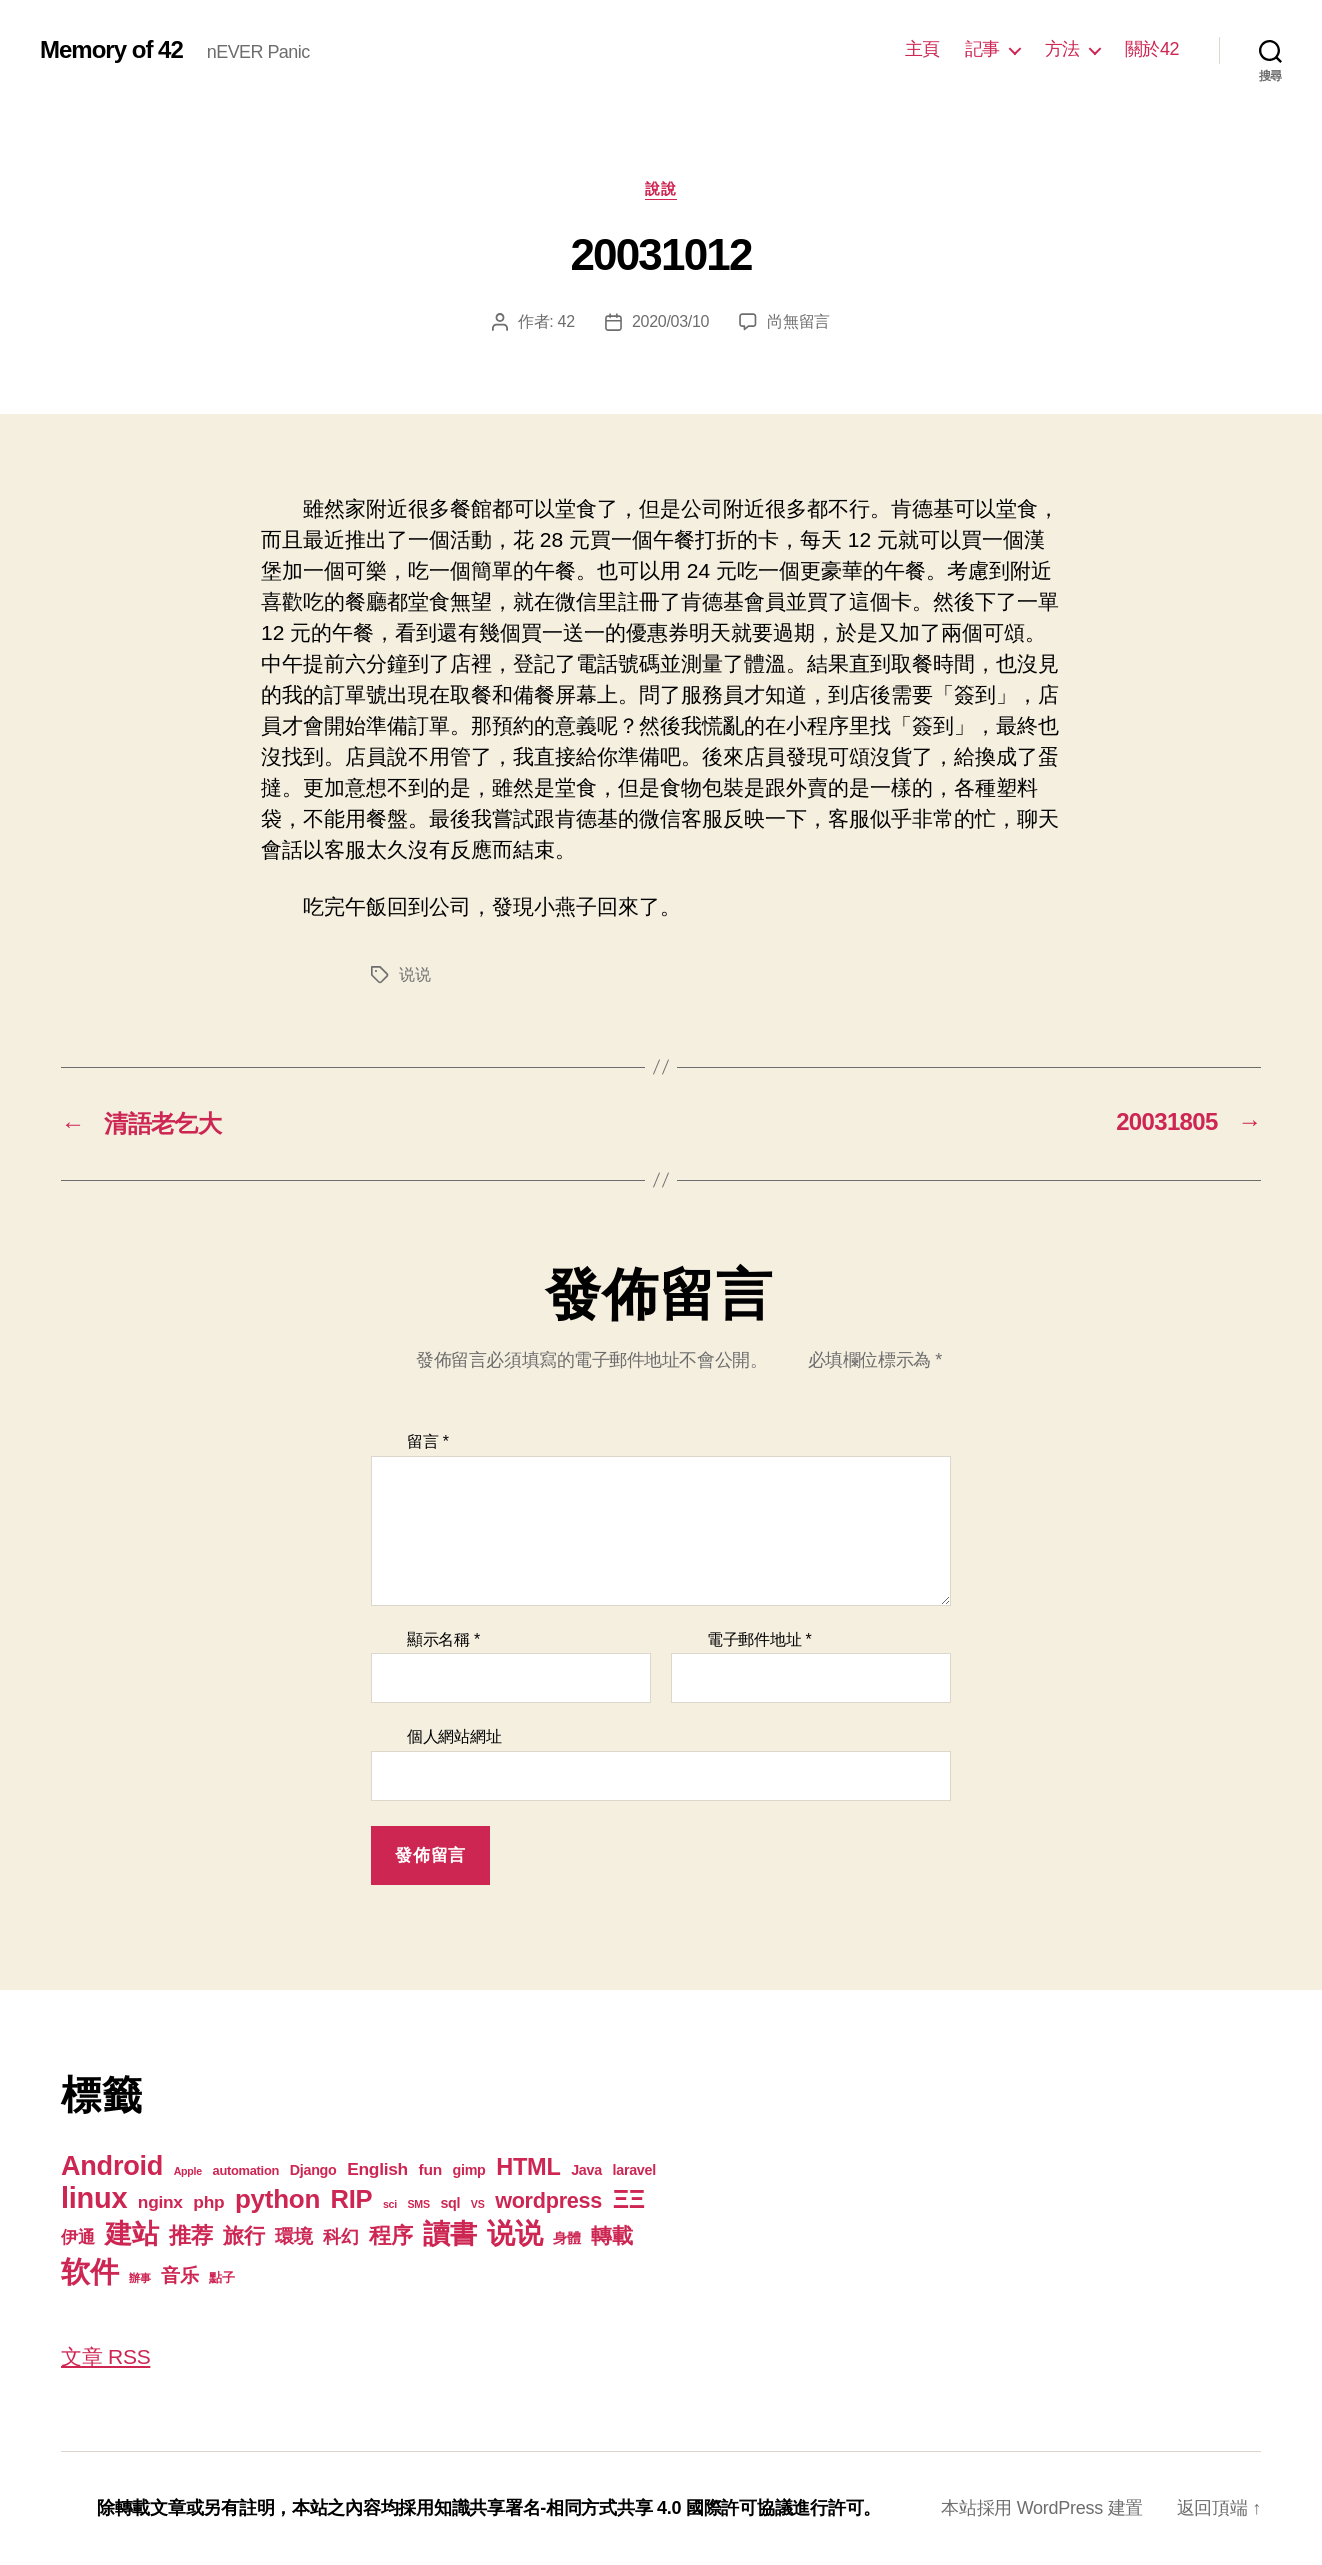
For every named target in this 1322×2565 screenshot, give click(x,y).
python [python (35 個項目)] (277, 2199)
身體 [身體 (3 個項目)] (566, 2238)
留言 (428, 1441)
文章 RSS (105, 2356)
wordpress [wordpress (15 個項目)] (548, 2200)
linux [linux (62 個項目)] (94, 2198)
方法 (1062, 49)
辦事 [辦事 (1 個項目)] (139, 2278)
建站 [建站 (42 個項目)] (131, 2234)
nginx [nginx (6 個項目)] (160, 2202)
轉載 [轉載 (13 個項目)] (611, 2235)
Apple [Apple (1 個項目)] (188, 2171)
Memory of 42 (111, 50)
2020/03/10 (670, 321)
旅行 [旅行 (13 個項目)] (243, 2235)
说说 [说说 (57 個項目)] (514, 2233)
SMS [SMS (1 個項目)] (419, 2204)
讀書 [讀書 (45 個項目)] (449, 2233)
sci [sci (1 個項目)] (390, 2204)
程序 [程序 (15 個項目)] (390, 2235)
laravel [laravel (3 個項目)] (633, 2170)
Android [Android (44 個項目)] (112, 2165)
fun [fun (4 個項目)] (430, 2169)
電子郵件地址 (759, 1639)
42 (566, 321)
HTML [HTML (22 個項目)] (528, 2167)
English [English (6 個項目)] (377, 2169)
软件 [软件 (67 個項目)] (89, 2271)
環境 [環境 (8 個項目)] (293, 2236)
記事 (982, 49)
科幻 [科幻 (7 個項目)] (340, 2237)
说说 (414, 974)
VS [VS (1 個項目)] (478, 2204)
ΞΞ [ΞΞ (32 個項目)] (629, 2199)
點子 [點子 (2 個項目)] (221, 2277)
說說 (660, 188)
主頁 (922, 49)
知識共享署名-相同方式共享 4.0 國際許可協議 (613, 2508)
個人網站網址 (454, 1736)
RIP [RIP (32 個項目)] (352, 2199)
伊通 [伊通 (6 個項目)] (77, 2237)
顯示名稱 (443, 1639)
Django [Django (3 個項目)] (313, 2170)
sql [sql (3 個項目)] (450, 2203)
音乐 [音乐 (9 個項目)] (179, 2275)
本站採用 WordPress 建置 (1042, 2508)
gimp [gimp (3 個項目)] (468, 2170)
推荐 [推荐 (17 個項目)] (190, 2235)
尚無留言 (798, 321)
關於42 (1152, 49)
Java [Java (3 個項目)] (586, 2170)
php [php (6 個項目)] (208, 2202)
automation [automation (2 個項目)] (246, 2170)
